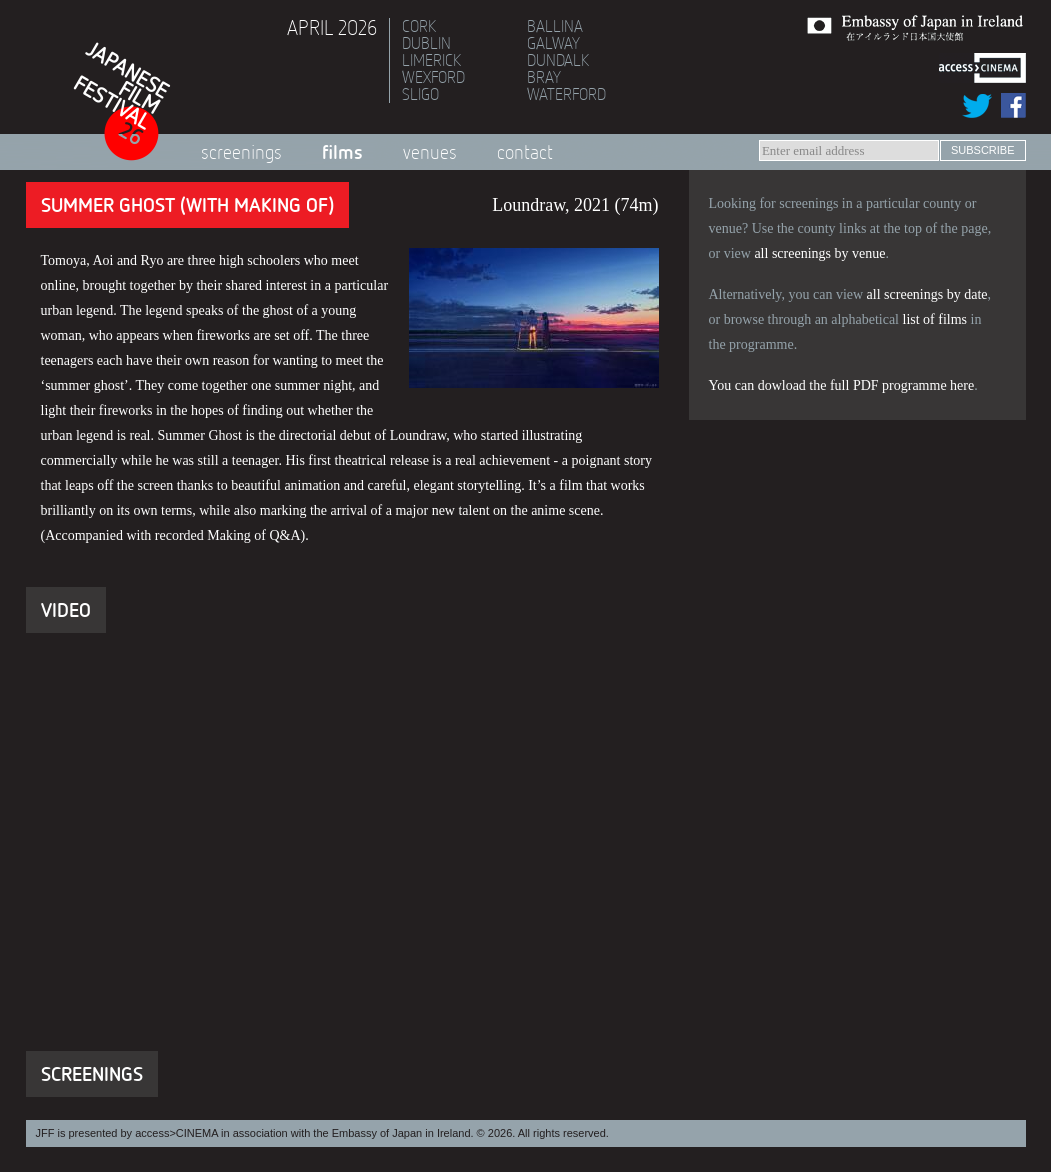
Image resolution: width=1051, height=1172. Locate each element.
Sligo (420, 94)
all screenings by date (927, 294)
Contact (525, 152)
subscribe (983, 150)
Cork (419, 26)
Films (342, 151)
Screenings (241, 152)
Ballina (555, 26)
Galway (553, 43)
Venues (430, 152)
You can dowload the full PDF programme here (842, 385)
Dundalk (558, 60)
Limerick (431, 60)
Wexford (433, 77)
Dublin (426, 43)
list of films (935, 319)
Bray (544, 77)
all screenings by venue (819, 253)
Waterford (566, 94)
